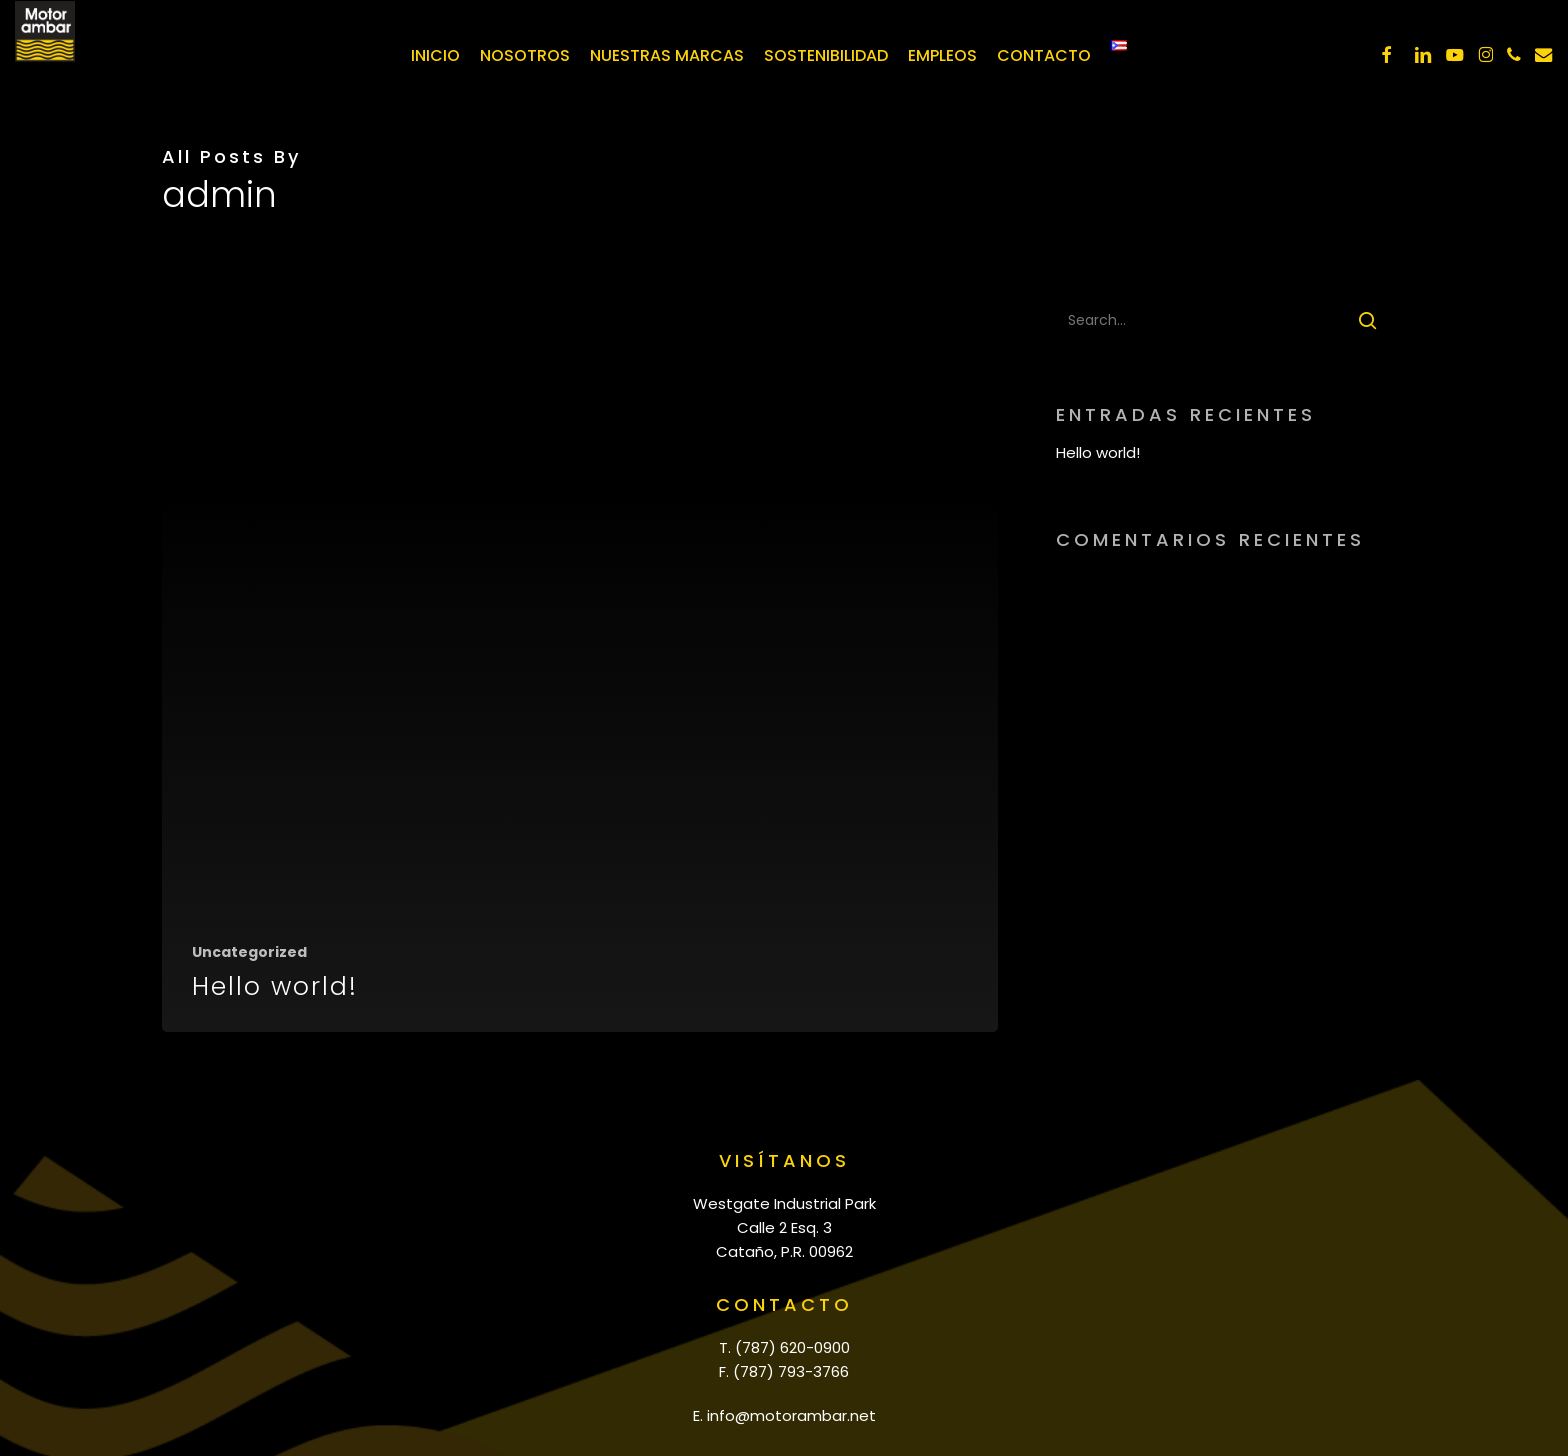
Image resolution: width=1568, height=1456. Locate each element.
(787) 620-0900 (792, 1347)
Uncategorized (249, 952)
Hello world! (1098, 452)
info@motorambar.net (791, 1415)
